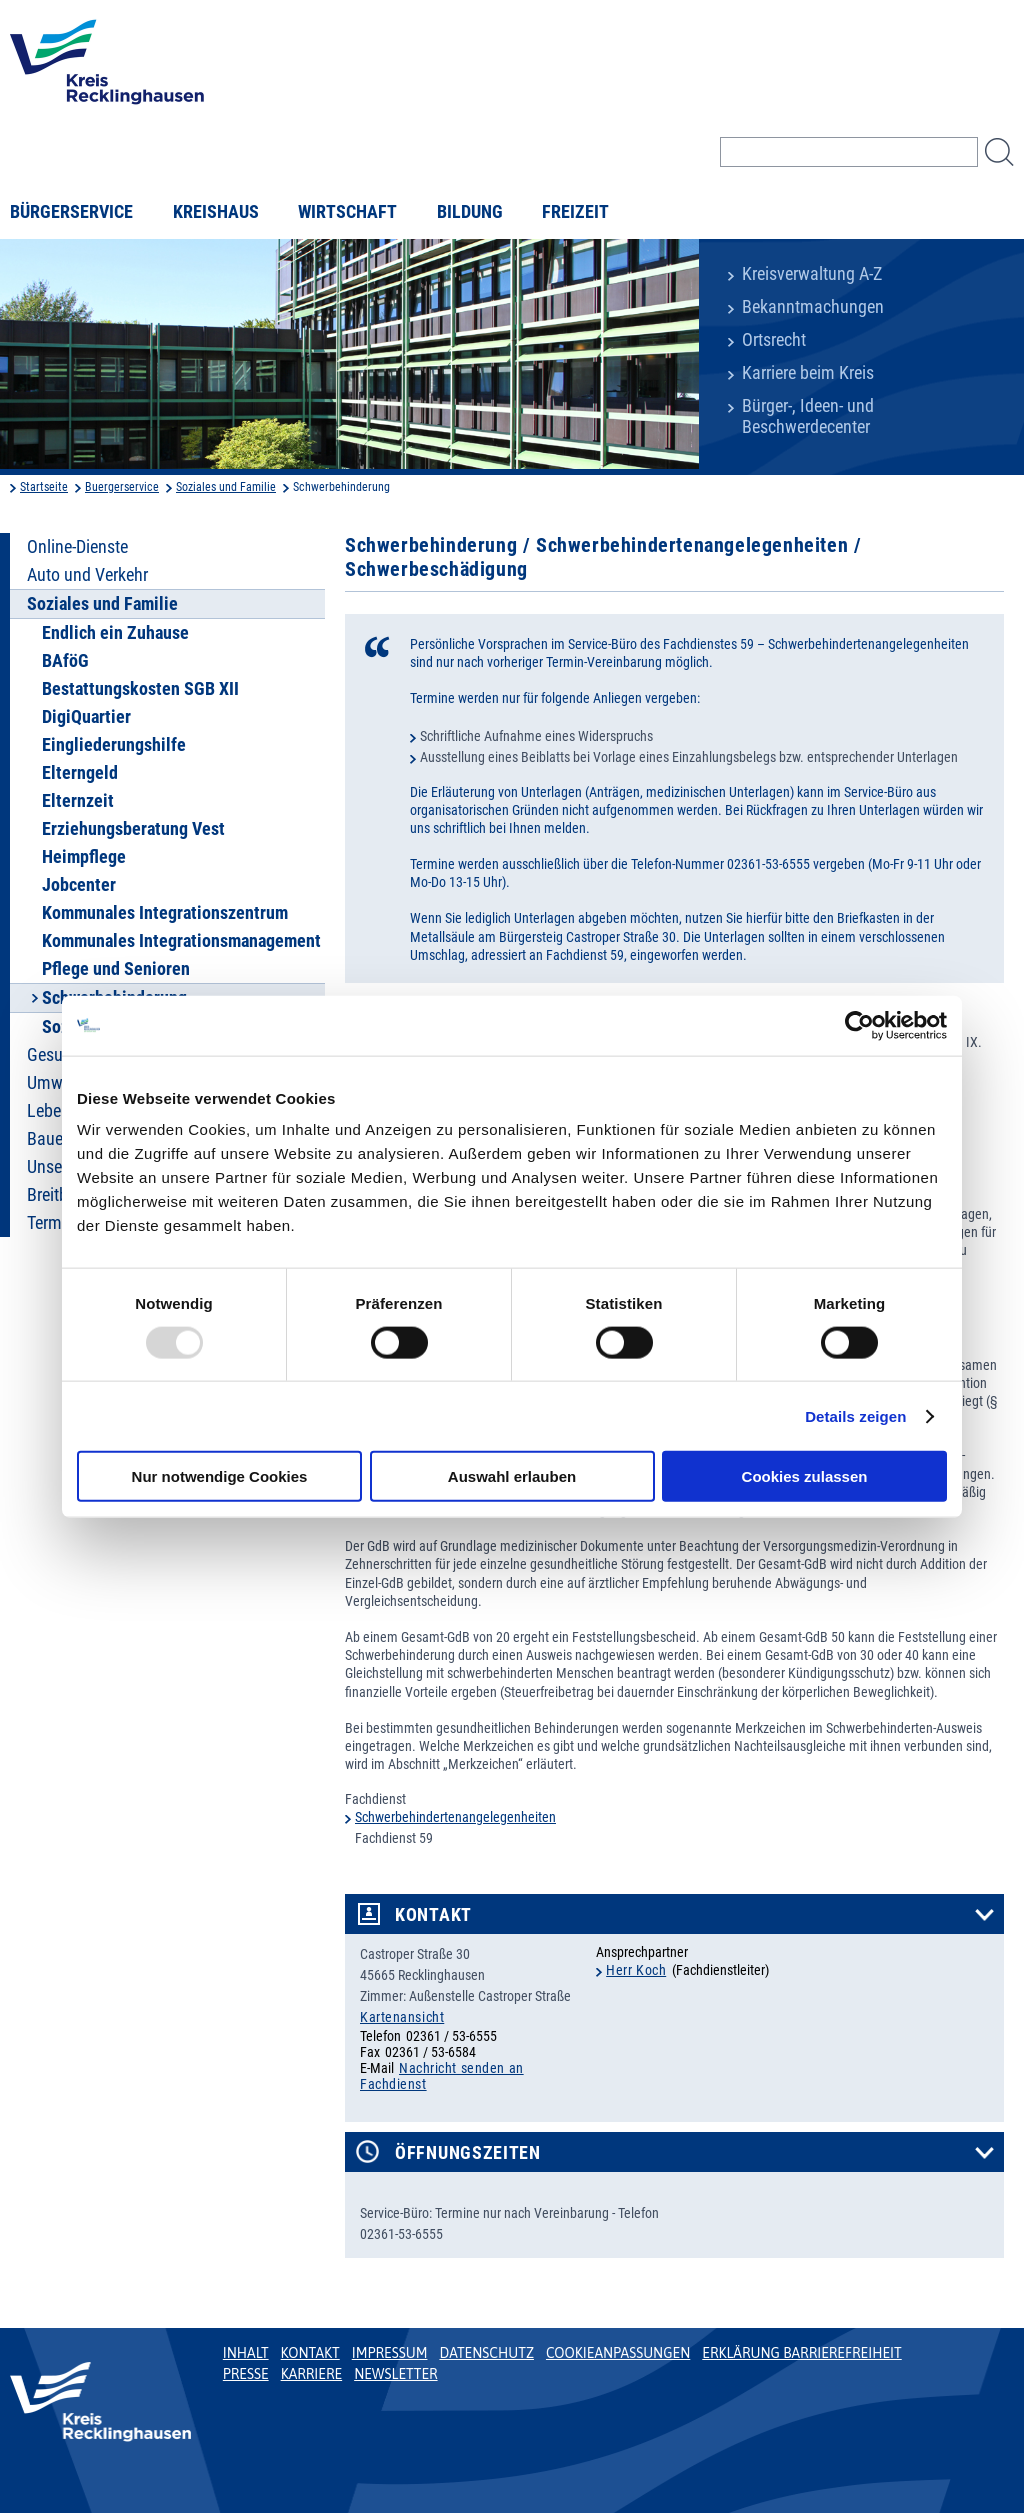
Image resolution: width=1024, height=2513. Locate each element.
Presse (246, 2374)
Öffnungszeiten (468, 2153)
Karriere (312, 2374)
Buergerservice (122, 487)
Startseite (44, 487)
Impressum (390, 2353)
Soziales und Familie (226, 487)
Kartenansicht (402, 2017)
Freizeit (575, 212)
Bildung (470, 212)
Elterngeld (80, 773)
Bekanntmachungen (813, 307)
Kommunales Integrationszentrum (165, 913)
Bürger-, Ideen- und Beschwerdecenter (808, 416)
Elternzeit (78, 801)
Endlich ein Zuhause (115, 633)
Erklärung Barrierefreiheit (801, 2353)
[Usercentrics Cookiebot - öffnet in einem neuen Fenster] (859, 1025)
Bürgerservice (71, 212)
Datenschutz (486, 2353)
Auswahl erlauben (512, 1476)
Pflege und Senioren (116, 969)
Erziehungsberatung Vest (133, 829)
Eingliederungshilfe (114, 745)
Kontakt (433, 1915)
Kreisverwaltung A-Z (812, 274)
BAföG (65, 661)
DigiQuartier (86, 717)
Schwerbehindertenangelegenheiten (455, 1817)
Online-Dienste (77, 547)
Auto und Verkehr (87, 575)
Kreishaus (216, 212)
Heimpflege (84, 857)
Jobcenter (79, 885)
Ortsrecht (774, 340)
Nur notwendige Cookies (220, 1476)
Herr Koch (636, 1970)
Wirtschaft (347, 212)
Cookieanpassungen (618, 2353)
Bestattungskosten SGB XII (140, 689)
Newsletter (395, 2374)
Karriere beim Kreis (808, 373)
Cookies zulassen (805, 1476)
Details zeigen (855, 1415)
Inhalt (246, 2353)
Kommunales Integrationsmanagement (181, 941)
